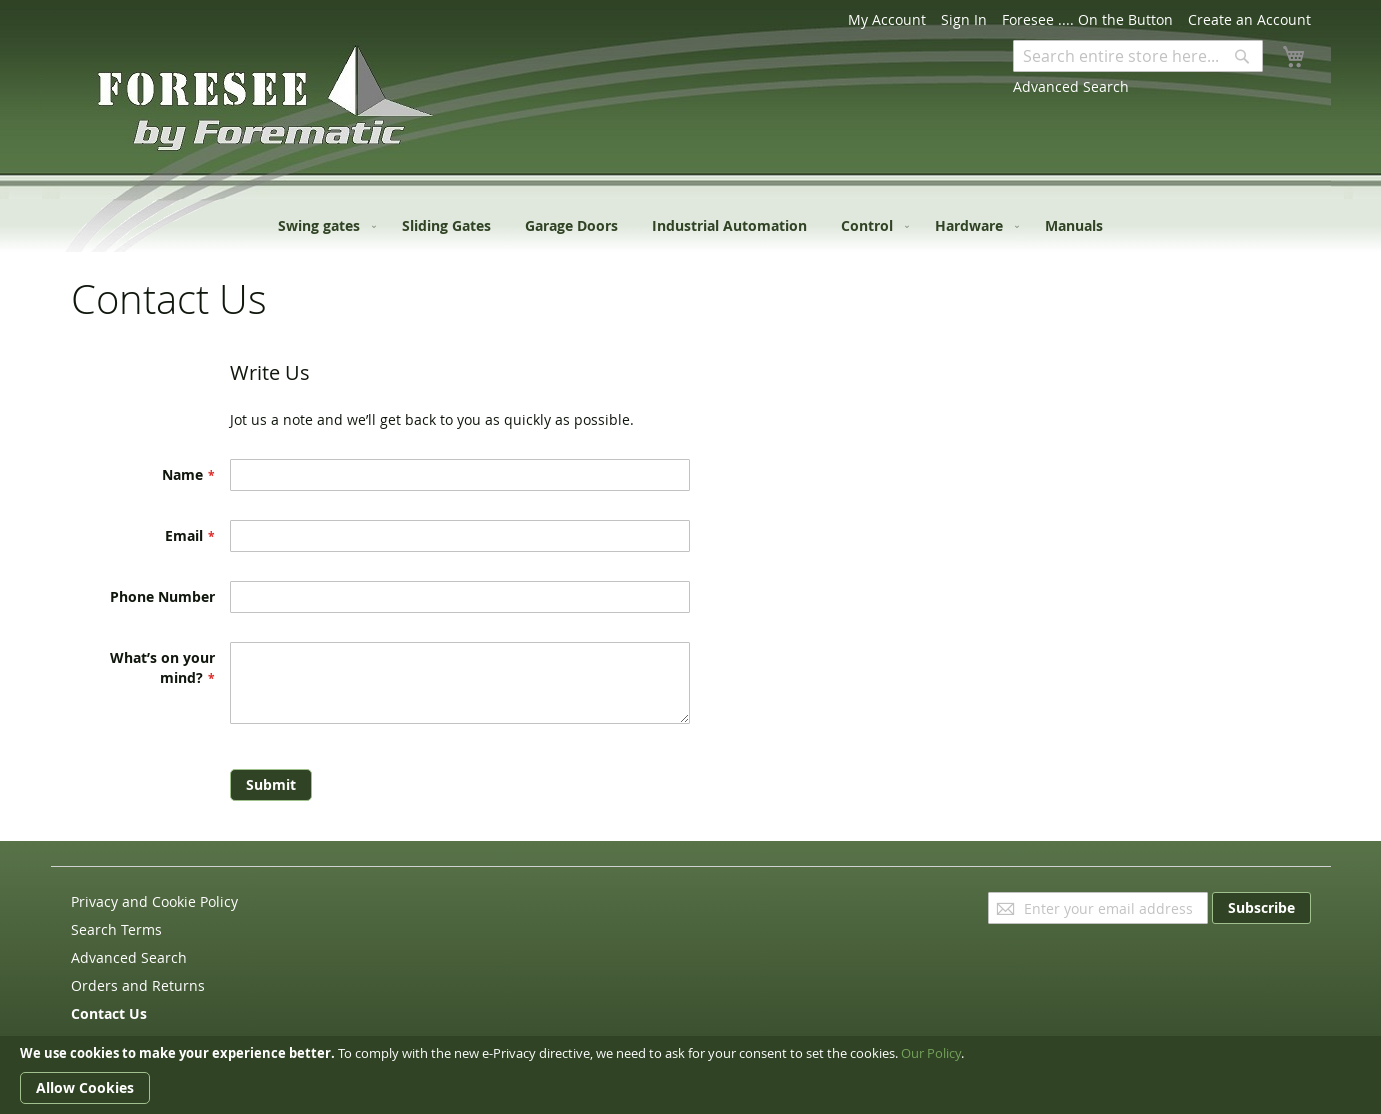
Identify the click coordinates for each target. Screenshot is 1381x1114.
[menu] (690, 225)
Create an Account (1249, 19)
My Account (887, 19)
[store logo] (156, 104)
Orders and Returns (138, 985)
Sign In (964, 19)
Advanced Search (1071, 86)
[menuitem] (323, 225)
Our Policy (931, 1053)
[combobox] (1138, 56)
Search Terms (116, 929)
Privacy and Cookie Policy (154, 901)
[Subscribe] (1261, 908)
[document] (690, 1075)
